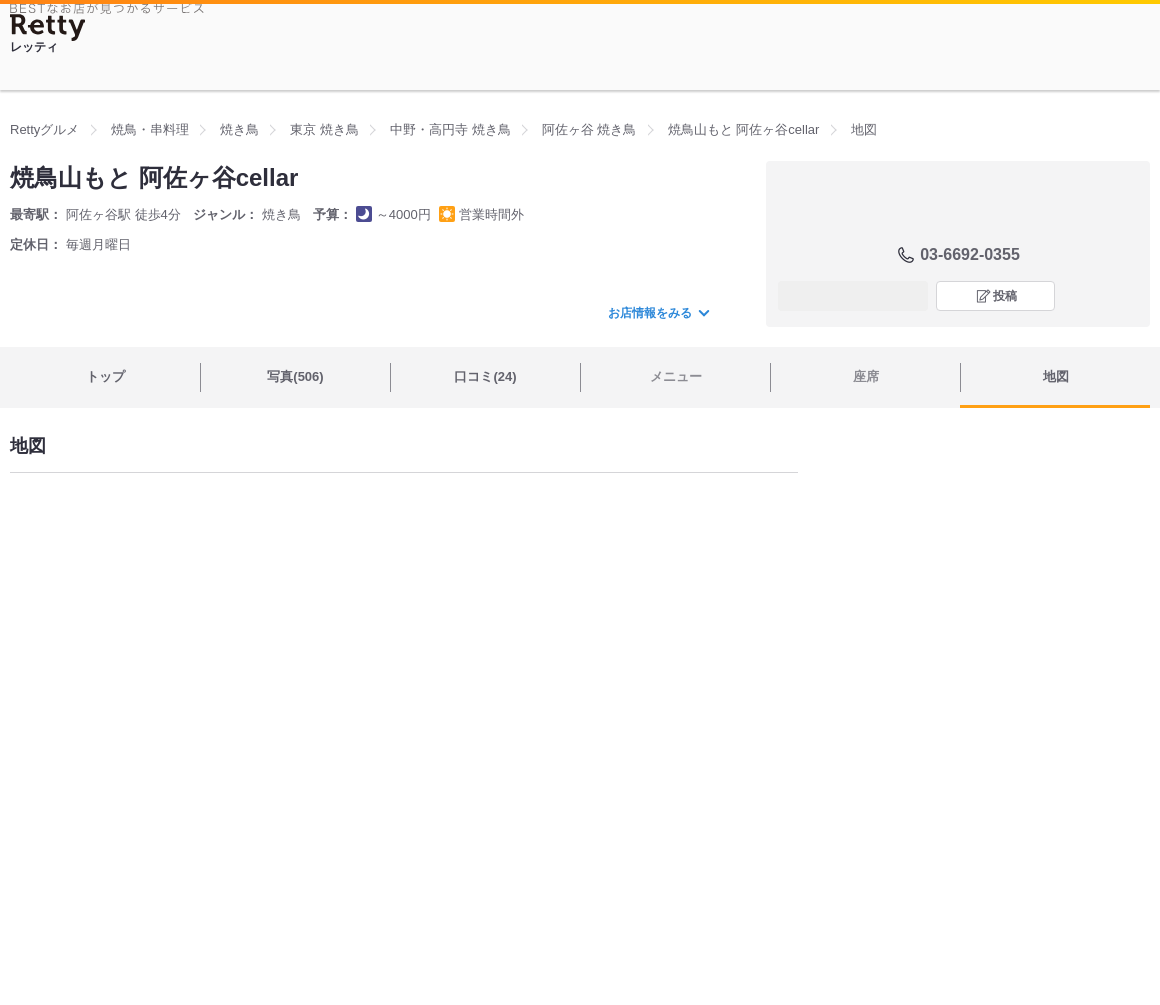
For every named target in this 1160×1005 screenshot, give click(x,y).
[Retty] (48, 27)
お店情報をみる (658, 313)
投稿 (1005, 296)
